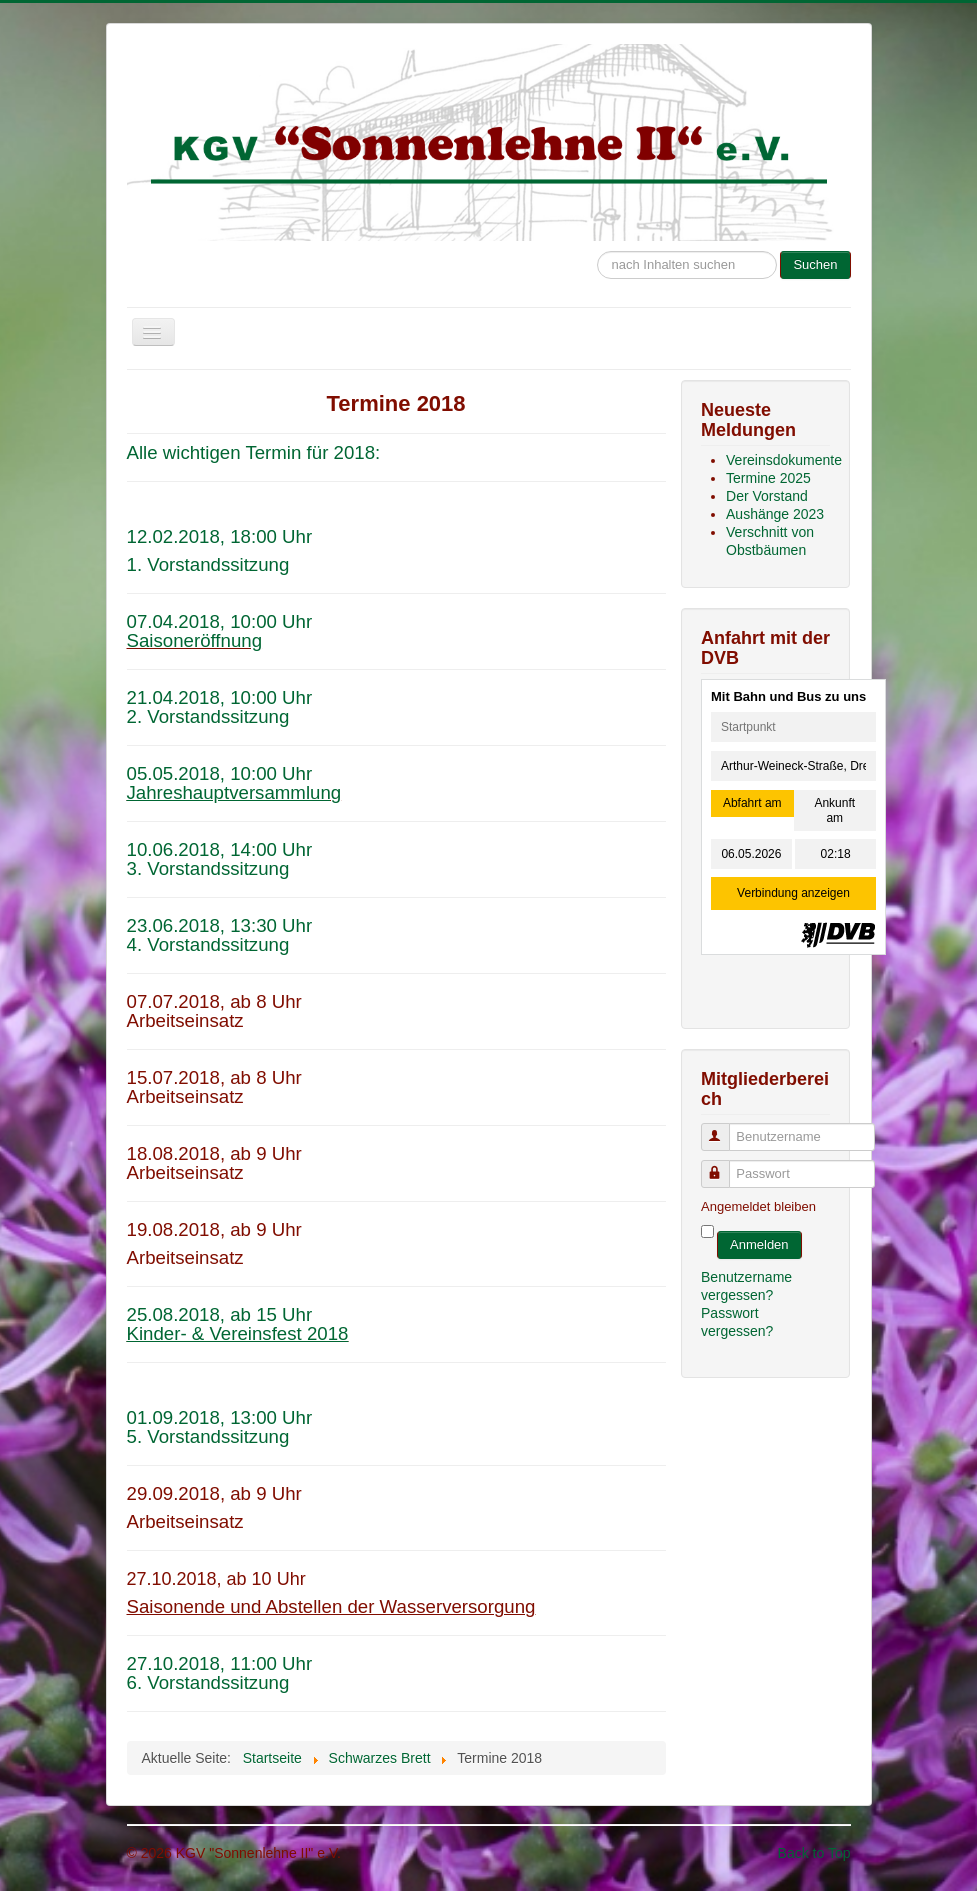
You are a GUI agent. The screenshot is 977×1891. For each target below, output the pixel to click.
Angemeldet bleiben (758, 1206)
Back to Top (814, 1853)
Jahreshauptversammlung (234, 792)
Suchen (815, 264)
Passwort (724, 1165)
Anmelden (759, 1244)
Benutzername (724, 1128)
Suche (597, 241)
